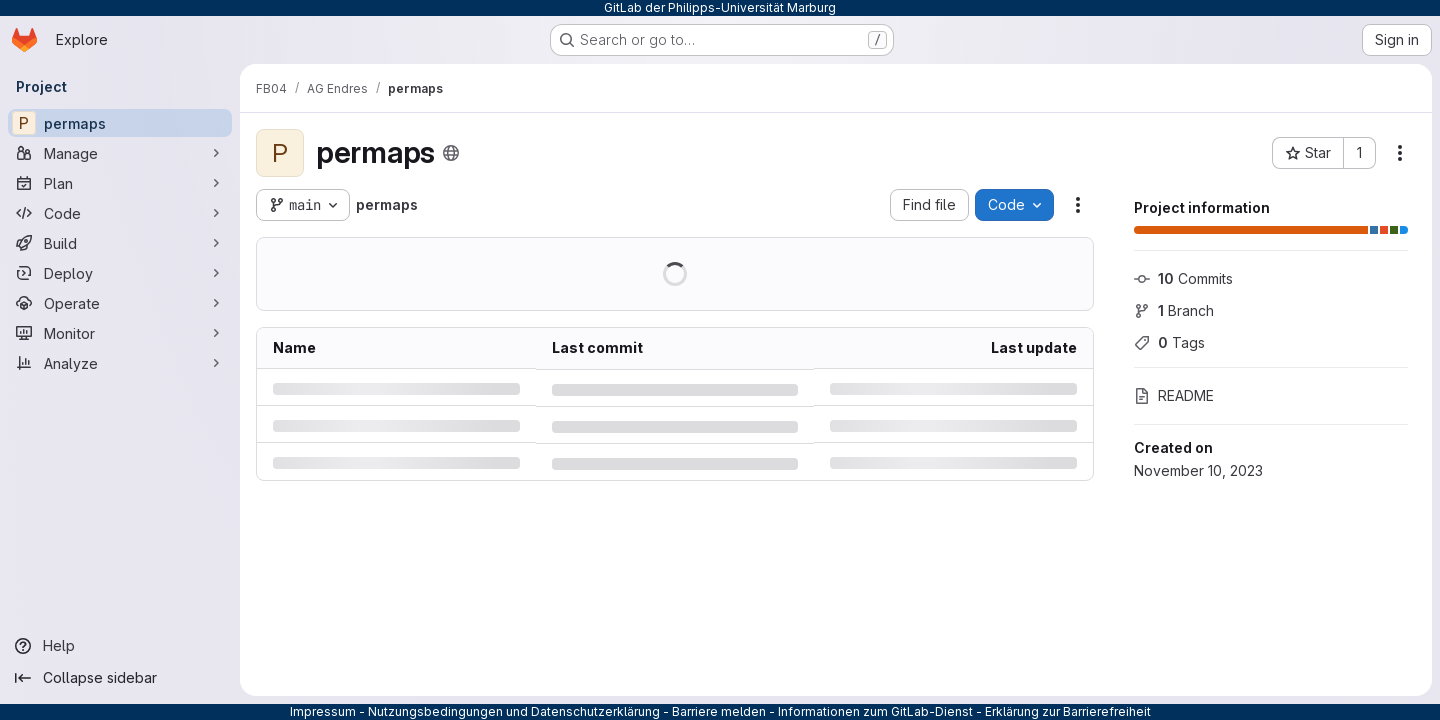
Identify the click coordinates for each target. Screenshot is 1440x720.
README (1174, 395)
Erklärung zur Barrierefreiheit (1068, 711)
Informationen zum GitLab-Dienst (875, 711)
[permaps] (120, 123)
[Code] (120, 213)
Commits (1183, 278)
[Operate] (120, 303)
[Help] (120, 646)
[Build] (120, 243)
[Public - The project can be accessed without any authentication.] (451, 153)
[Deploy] (120, 273)
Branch (1174, 310)
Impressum (323, 711)
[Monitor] (120, 333)
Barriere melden (719, 711)
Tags (1169, 342)
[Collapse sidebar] (120, 678)
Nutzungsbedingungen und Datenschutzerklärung (514, 711)
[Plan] (120, 183)
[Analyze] (120, 363)
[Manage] (120, 153)
